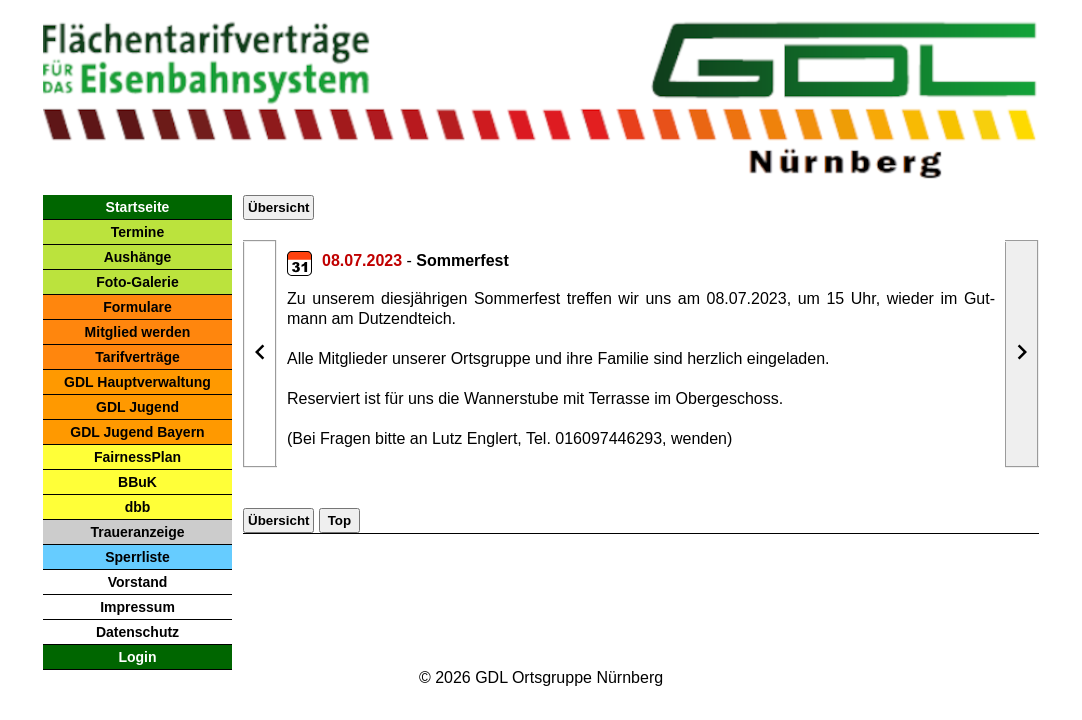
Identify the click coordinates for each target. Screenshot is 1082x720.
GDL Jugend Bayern (137, 432)
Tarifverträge (137, 357)
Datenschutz (137, 632)
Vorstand (138, 582)
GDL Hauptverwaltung (137, 382)
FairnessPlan (137, 457)
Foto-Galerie (137, 282)
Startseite (138, 207)
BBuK (137, 482)
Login (137, 657)
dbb (138, 507)
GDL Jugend (137, 407)
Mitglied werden (138, 332)
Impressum (137, 607)
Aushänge (138, 257)
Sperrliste (137, 557)
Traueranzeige (137, 532)
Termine (137, 232)
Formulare (137, 307)
